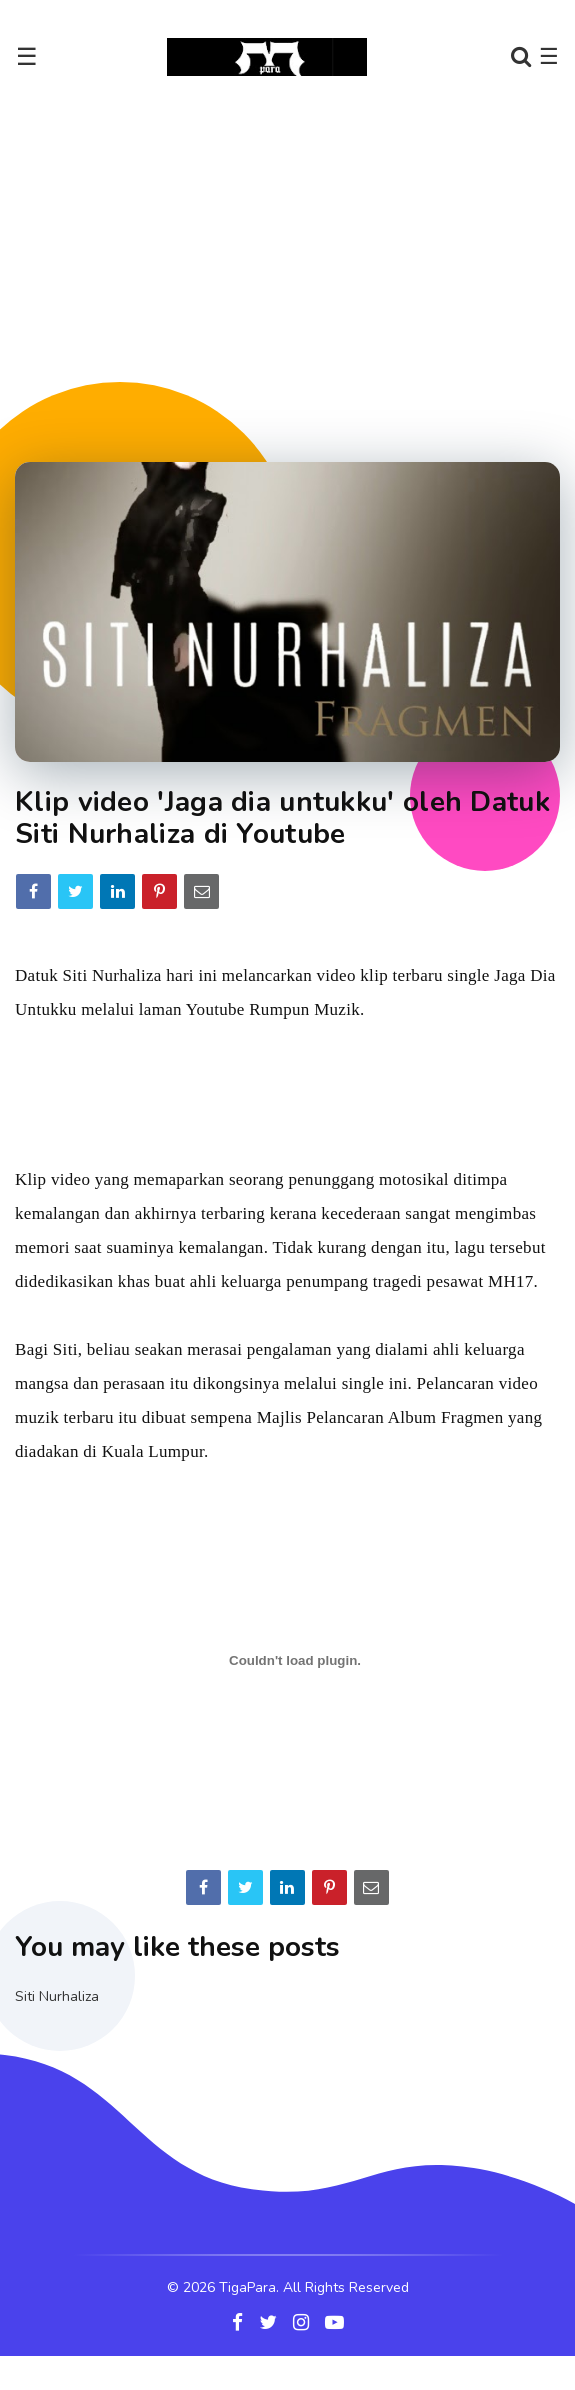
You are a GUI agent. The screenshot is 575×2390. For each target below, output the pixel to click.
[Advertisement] (287, 269)
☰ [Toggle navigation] (27, 57)
